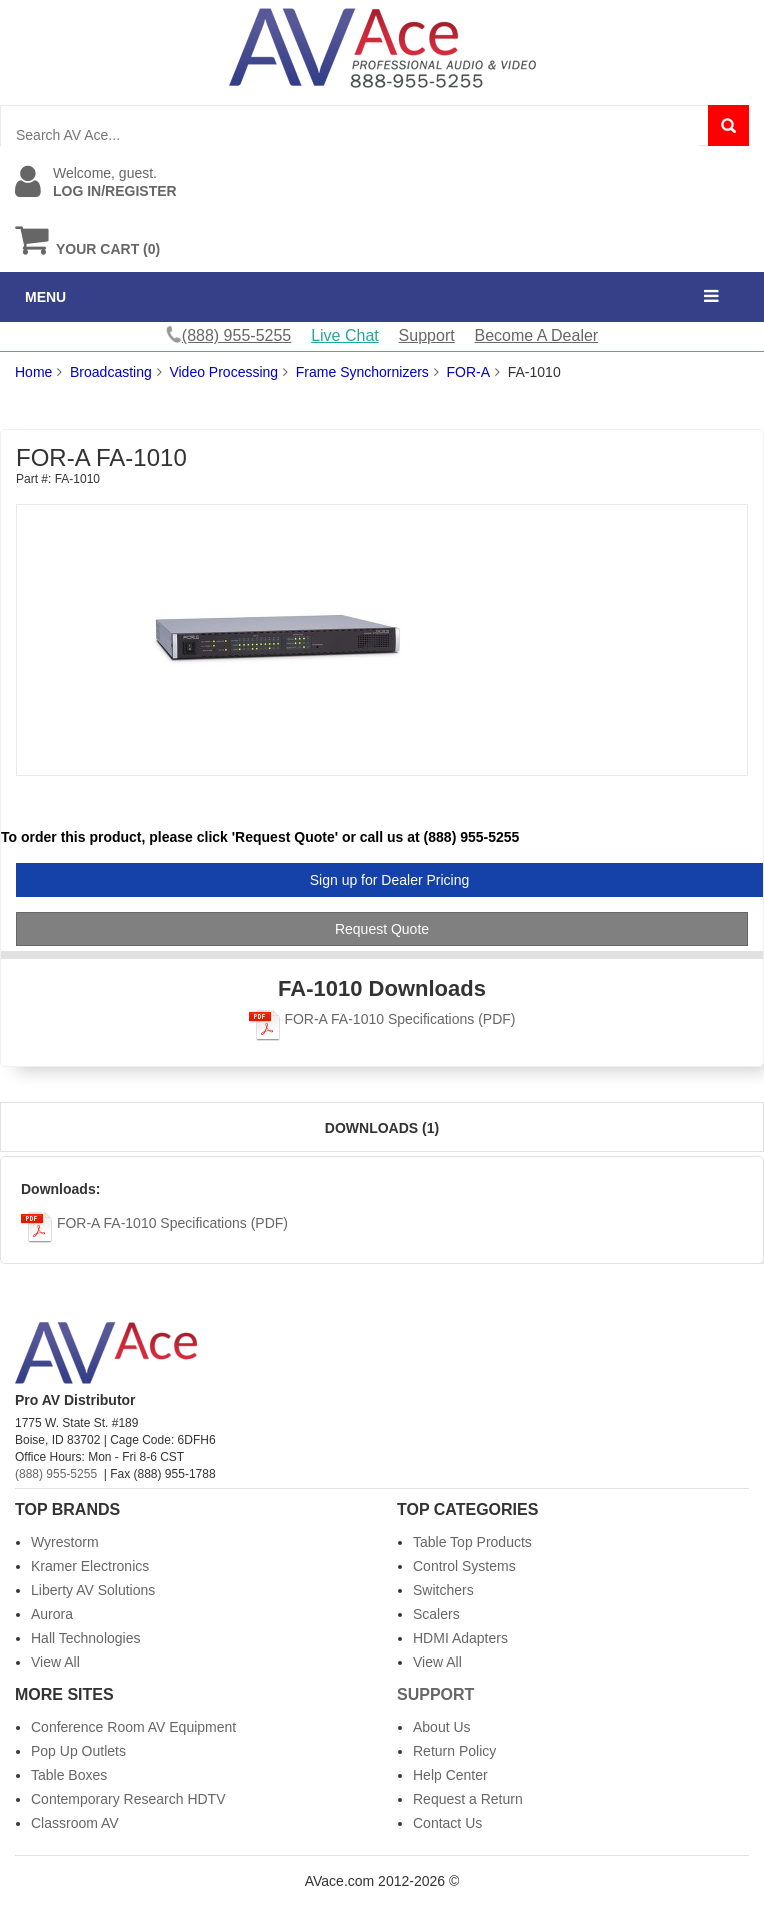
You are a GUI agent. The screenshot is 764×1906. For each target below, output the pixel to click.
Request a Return (468, 1799)
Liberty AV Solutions (93, 1590)
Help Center (450, 1775)
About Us (442, 1727)
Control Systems (464, 1566)
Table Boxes (69, 1775)
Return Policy (454, 1751)
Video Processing (223, 372)
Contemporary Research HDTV (128, 1799)
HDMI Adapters (460, 1638)
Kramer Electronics (90, 1566)
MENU (45, 297)
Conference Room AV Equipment (133, 1727)
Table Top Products (472, 1542)
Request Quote (382, 929)
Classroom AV (75, 1823)
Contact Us (447, 1823)
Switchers (443, 1590)
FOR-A (469, 372)
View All (55, 1662)
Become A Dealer (537, 335)
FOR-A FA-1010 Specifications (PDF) (382, 1019)
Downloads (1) (382, 1128)
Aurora (52, 1614)
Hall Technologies (85, 1638)
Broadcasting (111, 372)
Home (33, 372)
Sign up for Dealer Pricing (390, 880)
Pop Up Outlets (78, 1751)
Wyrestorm (65, 1542)
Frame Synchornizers (362, 372)
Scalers (436, 1614)
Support (427, 335)
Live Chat (345, 335)
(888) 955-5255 (56, 1474)
